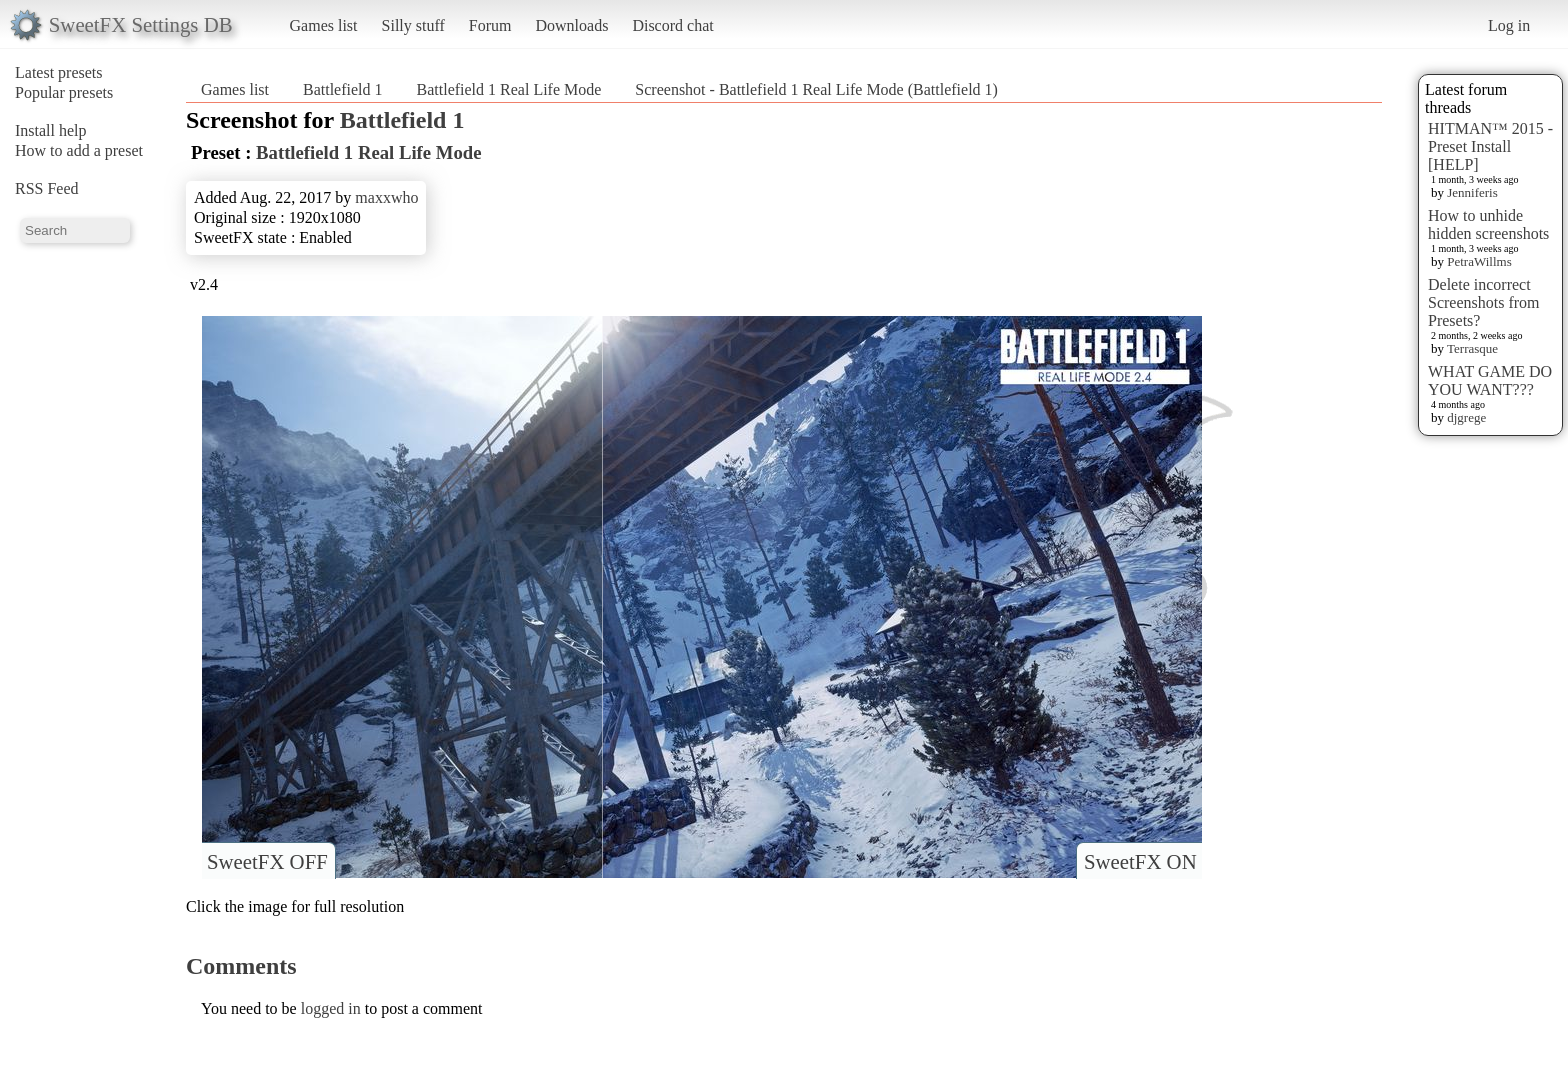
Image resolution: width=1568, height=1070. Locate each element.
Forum (490, 25)
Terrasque (1472, 348)
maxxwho (386, 197)
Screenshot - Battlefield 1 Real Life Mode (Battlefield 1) (816, 89)
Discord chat (672, 25)
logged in (331, 1008)
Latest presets (59, 72)
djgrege (1466, 417)
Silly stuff (413, 25)
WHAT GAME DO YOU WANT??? (1490, 380)
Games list (324, 25)
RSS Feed (47, 188)
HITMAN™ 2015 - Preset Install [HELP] (1490, 146)
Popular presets (64, 92)
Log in (1509, 25)
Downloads (571, 25)
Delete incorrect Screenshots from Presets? (1484, 302)
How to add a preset (79, 150)
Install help (51, 130)
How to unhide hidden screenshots (1488, 224)
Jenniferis (1472, 192)
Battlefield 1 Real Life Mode (509, 89)
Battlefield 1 (343, 89)
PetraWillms (1479, 261)
